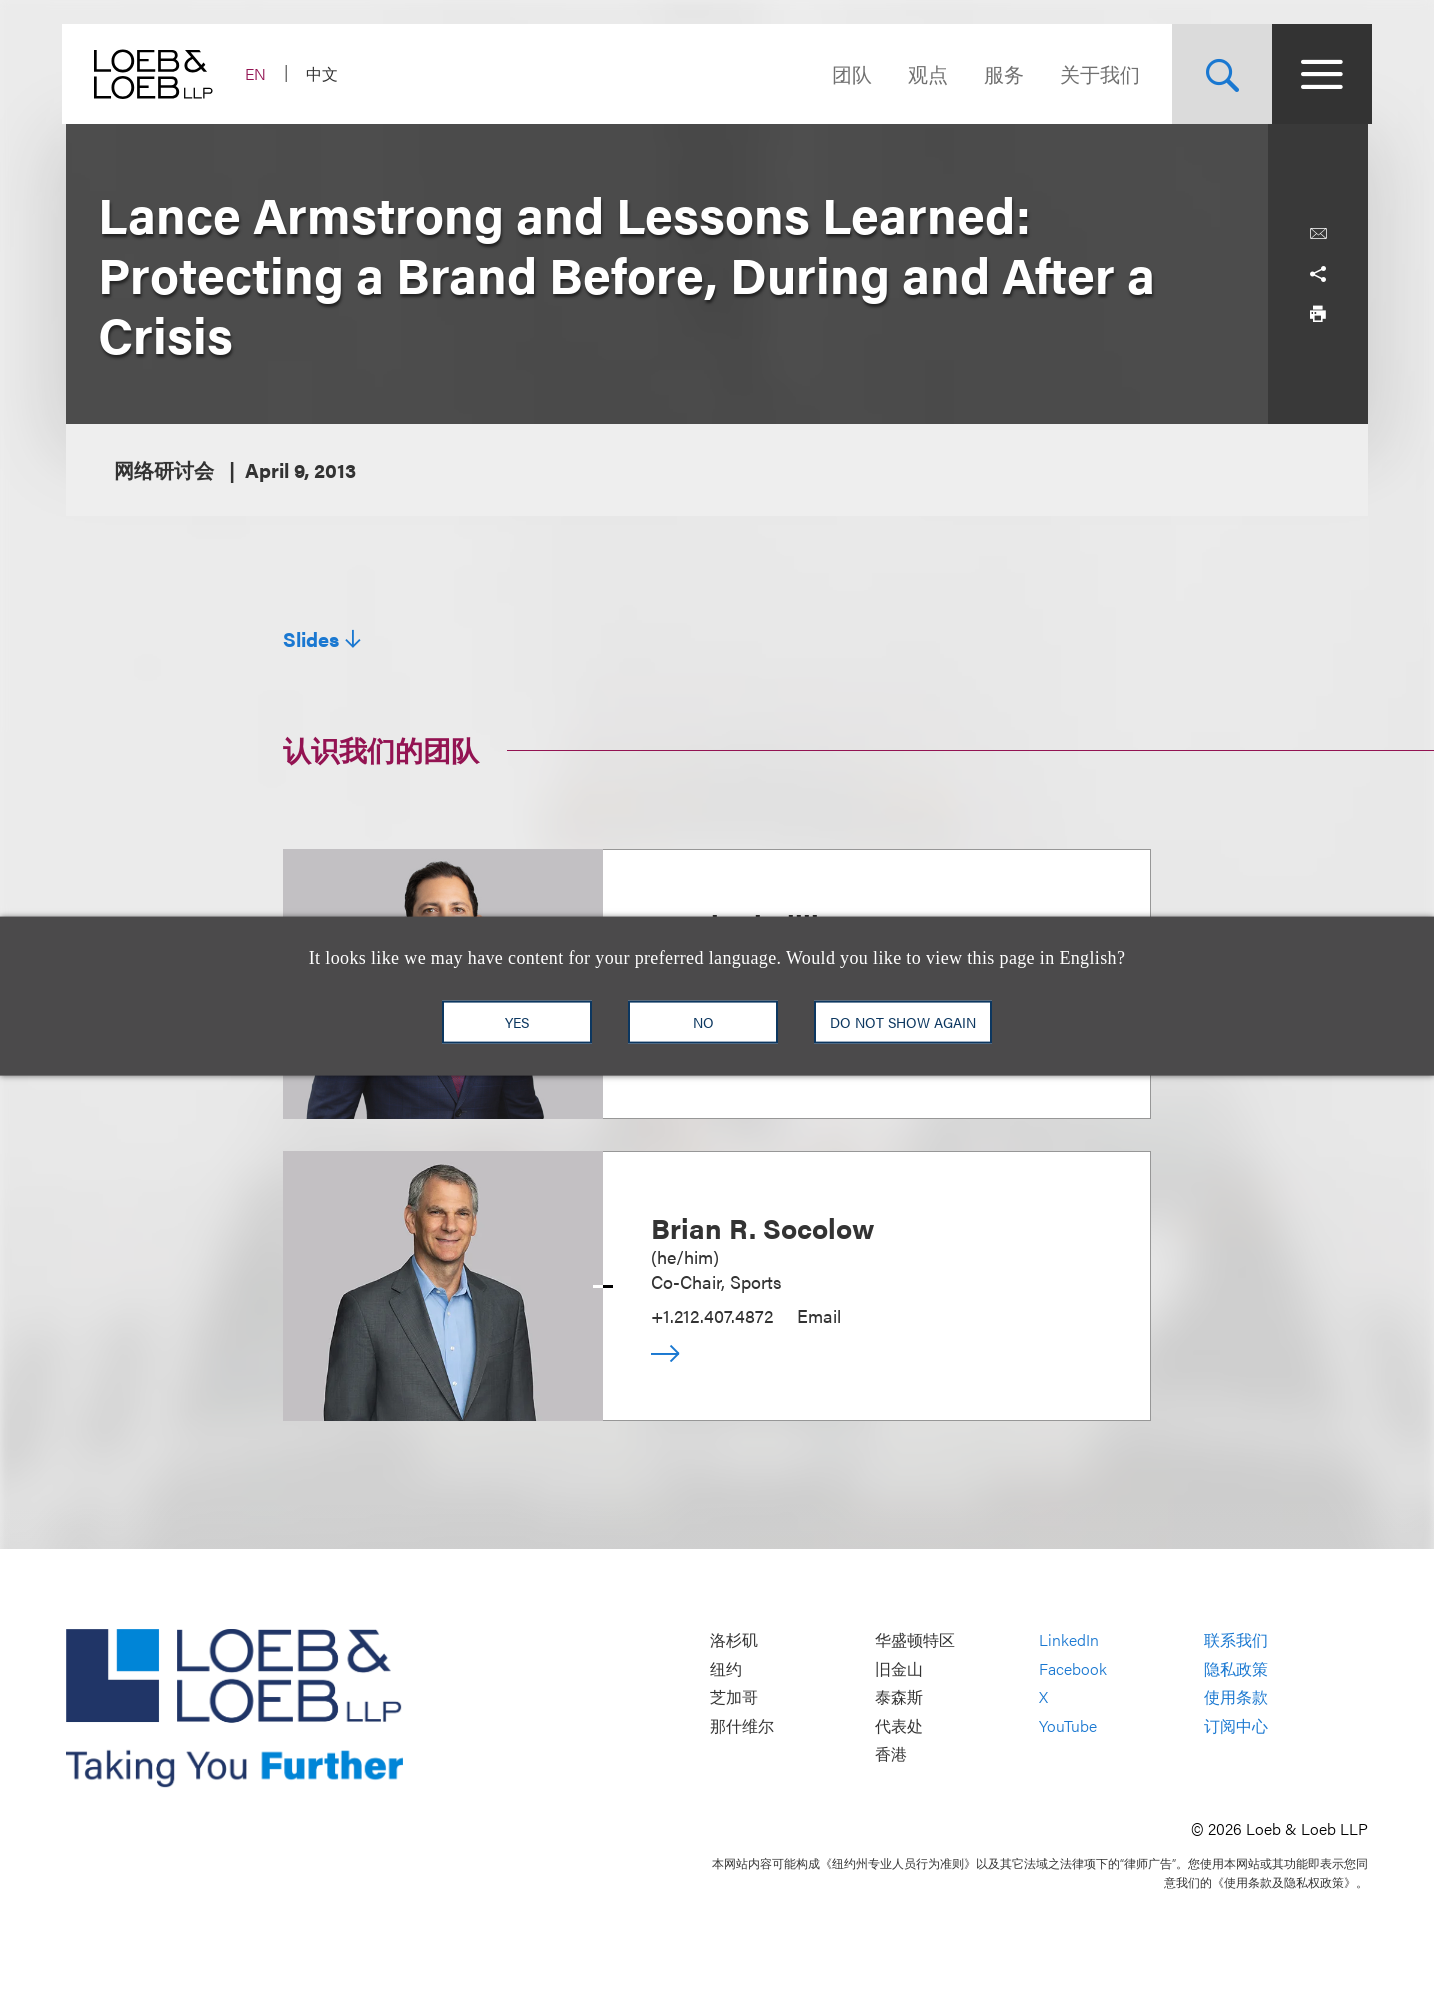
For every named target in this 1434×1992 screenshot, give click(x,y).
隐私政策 (1236, 1668)
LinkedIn (1069, 1640)
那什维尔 (742, 1725)
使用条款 (1236, 1697)
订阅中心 (1236, 1725)
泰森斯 (899, 1697)
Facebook (1073, 1668)
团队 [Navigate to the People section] (848, 73)
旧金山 (899, 1668)
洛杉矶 (734, 1640)
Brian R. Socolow (763, 1227)
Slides (311, 639)
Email (819, 1315)
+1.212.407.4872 (712, 1315)
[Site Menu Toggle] (1318, 74)
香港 (891, 1754)
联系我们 (1236, 1640)
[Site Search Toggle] (1218, 74)
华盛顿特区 (915, 1640)
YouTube (1068, 1725)
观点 (924, 73)
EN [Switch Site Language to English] (259, 73)
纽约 (726, 1668)
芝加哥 (734, 1697)
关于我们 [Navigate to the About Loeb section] (1096, 73)
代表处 (899, 1725)
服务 (1000, 73)
